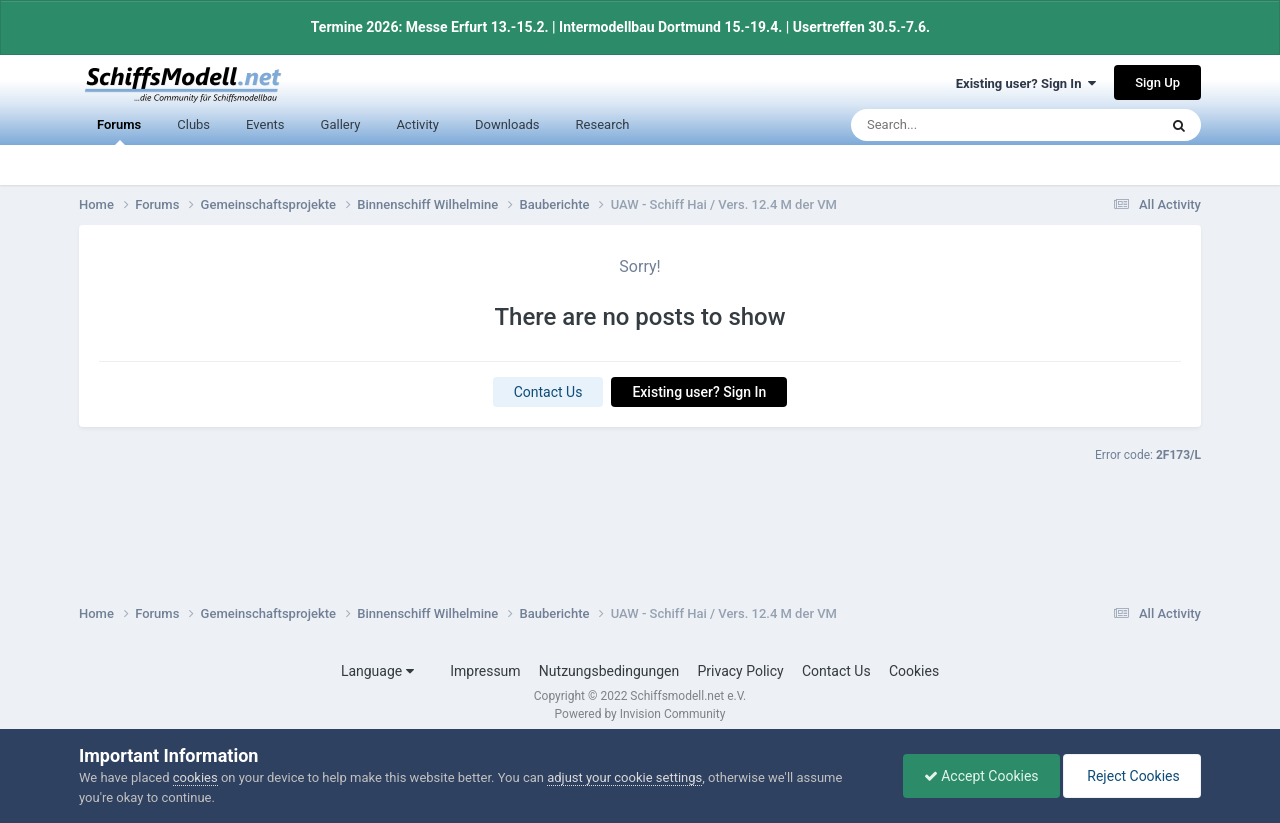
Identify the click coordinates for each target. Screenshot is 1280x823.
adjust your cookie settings (624, 777)
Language (377, 671)
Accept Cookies (981, 776)
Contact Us (548, 392)
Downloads (507, 124)
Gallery (341, 124)
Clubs (193, 124)
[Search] (957, 125)
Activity (417, 124)
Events (265, 124)
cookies (195, 777)
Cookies (914, 671)
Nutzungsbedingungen (609, 671)
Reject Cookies (1132, 776)
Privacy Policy (741, 671)
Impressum (485, 671)
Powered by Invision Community (640, 714)
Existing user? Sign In (1026, 83)
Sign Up (1157, 82)
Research (603, 124)
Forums (119, 131)
